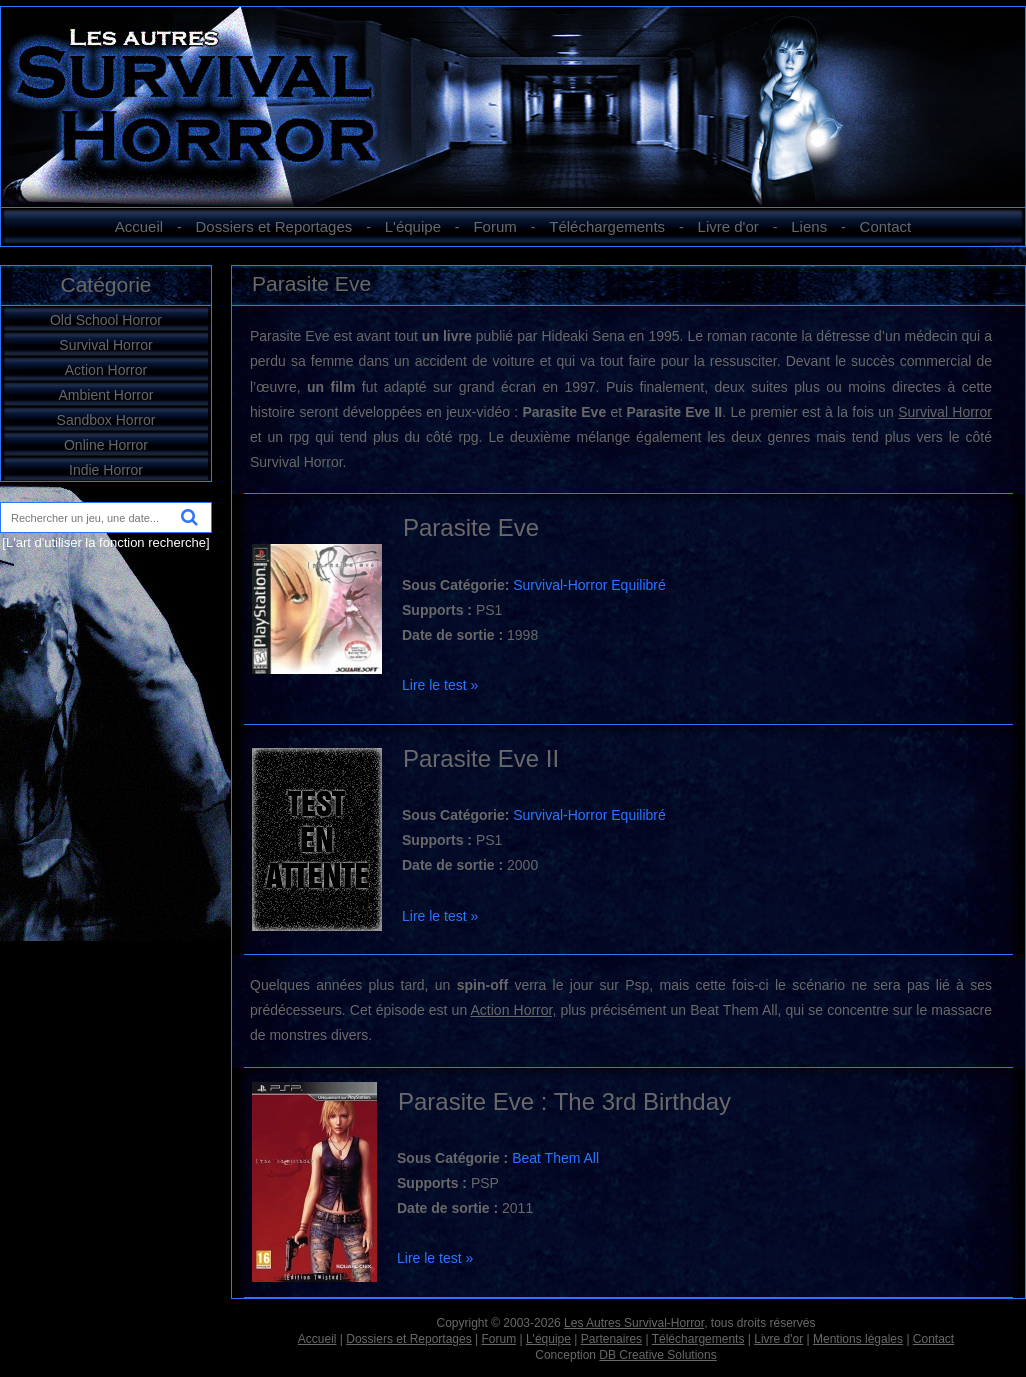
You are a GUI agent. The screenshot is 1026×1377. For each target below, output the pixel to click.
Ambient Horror (106, 395)
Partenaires (611, 1339)
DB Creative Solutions (657, 1355)
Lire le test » (440, 685)
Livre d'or (728, 226)
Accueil (139, 226)
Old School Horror (106, 320)
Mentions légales (858, 1339)
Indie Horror (106, 470)
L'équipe (413, 226)
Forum (494, 226)
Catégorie (105, 284)
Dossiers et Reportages (274, 226)
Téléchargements (607, 226)
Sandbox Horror (106, 420)
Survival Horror (105, 345)
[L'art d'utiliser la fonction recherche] (105, 542)
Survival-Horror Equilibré (589, 585)
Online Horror (106, 445)
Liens (809, 226)
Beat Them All (555, 1158)
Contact (886, 226)
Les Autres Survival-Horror (634, 1323)
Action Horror (106, 370)
